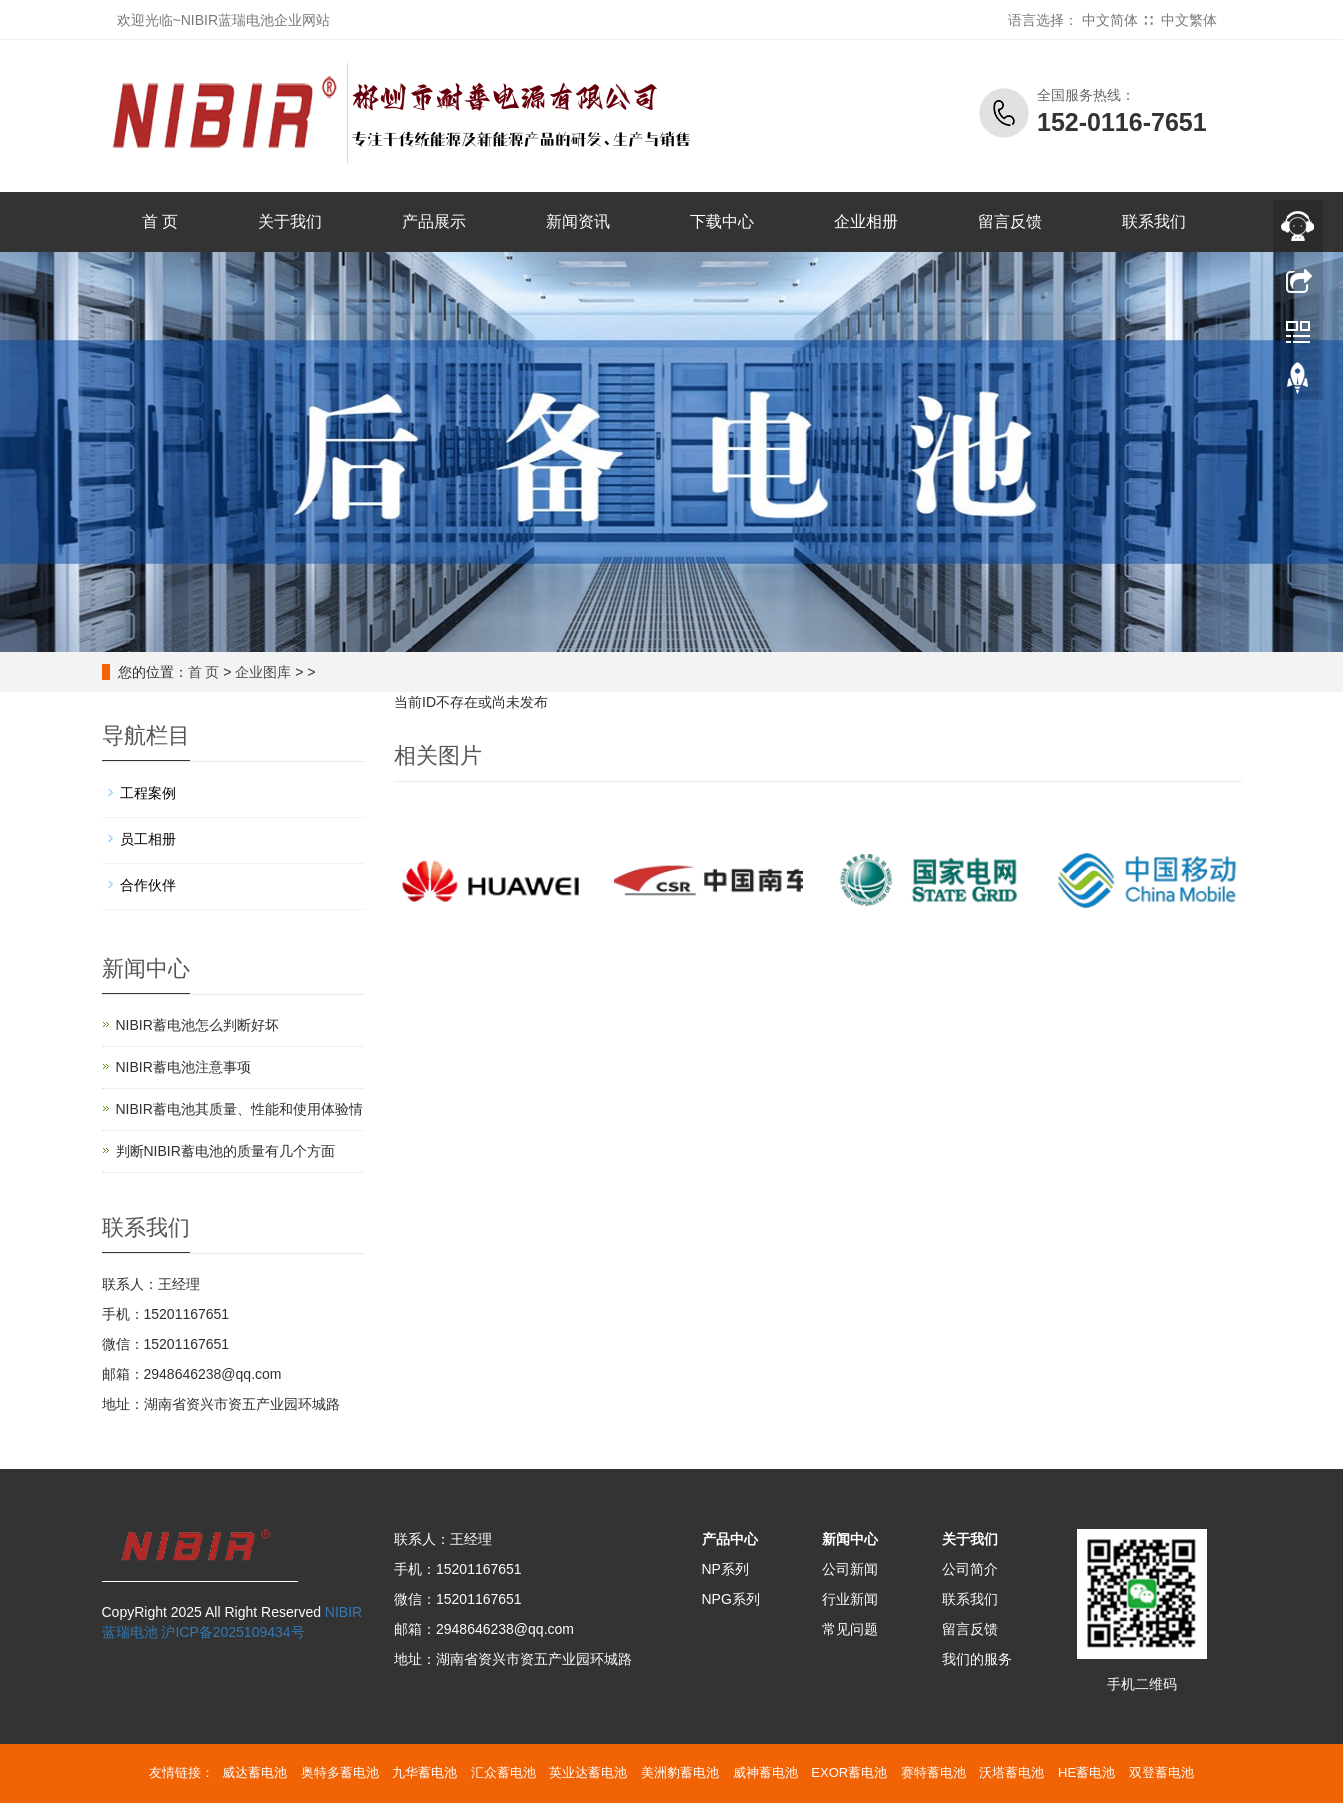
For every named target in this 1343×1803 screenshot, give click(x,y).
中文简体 (1110, 20)
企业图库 (263, 672)
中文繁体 (1189, 20)
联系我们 (1154, 221)
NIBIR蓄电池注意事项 (183, 1067)
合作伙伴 (148, 885)
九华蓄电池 (424, 1772)
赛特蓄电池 (933, 1772)
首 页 (160, 221)
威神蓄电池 (765, 1772)
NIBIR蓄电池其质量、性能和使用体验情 (239, 1109)
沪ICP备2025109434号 (232, 1632)
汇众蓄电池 (503, 1772)
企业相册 (866, 221)
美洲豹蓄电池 (680, 1772)
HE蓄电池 (1086, 1772)
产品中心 (730, 1539)
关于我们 (290, 221)
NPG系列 (731, 1599)
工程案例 (148, 793)
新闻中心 (850, 1539)
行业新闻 (850, 1599)
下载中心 (722, 221)
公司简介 (970, 1569)
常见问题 (850, 1629)
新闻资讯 (578, 221)
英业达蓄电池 (588, 1772)
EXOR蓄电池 (849, 1772)
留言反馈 (1010, 221)
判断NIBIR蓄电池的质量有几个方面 (225, 1151)
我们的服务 (977, 1659)
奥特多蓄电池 (340, 1772)
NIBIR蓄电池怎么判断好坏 (197, 1025)
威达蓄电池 (254, 1772)
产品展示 (434, 221)
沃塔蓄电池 (1011, 1772)
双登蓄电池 (1161, 1772)
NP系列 (725, 1569)
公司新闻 (850, 1569)
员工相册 (148, 839)
